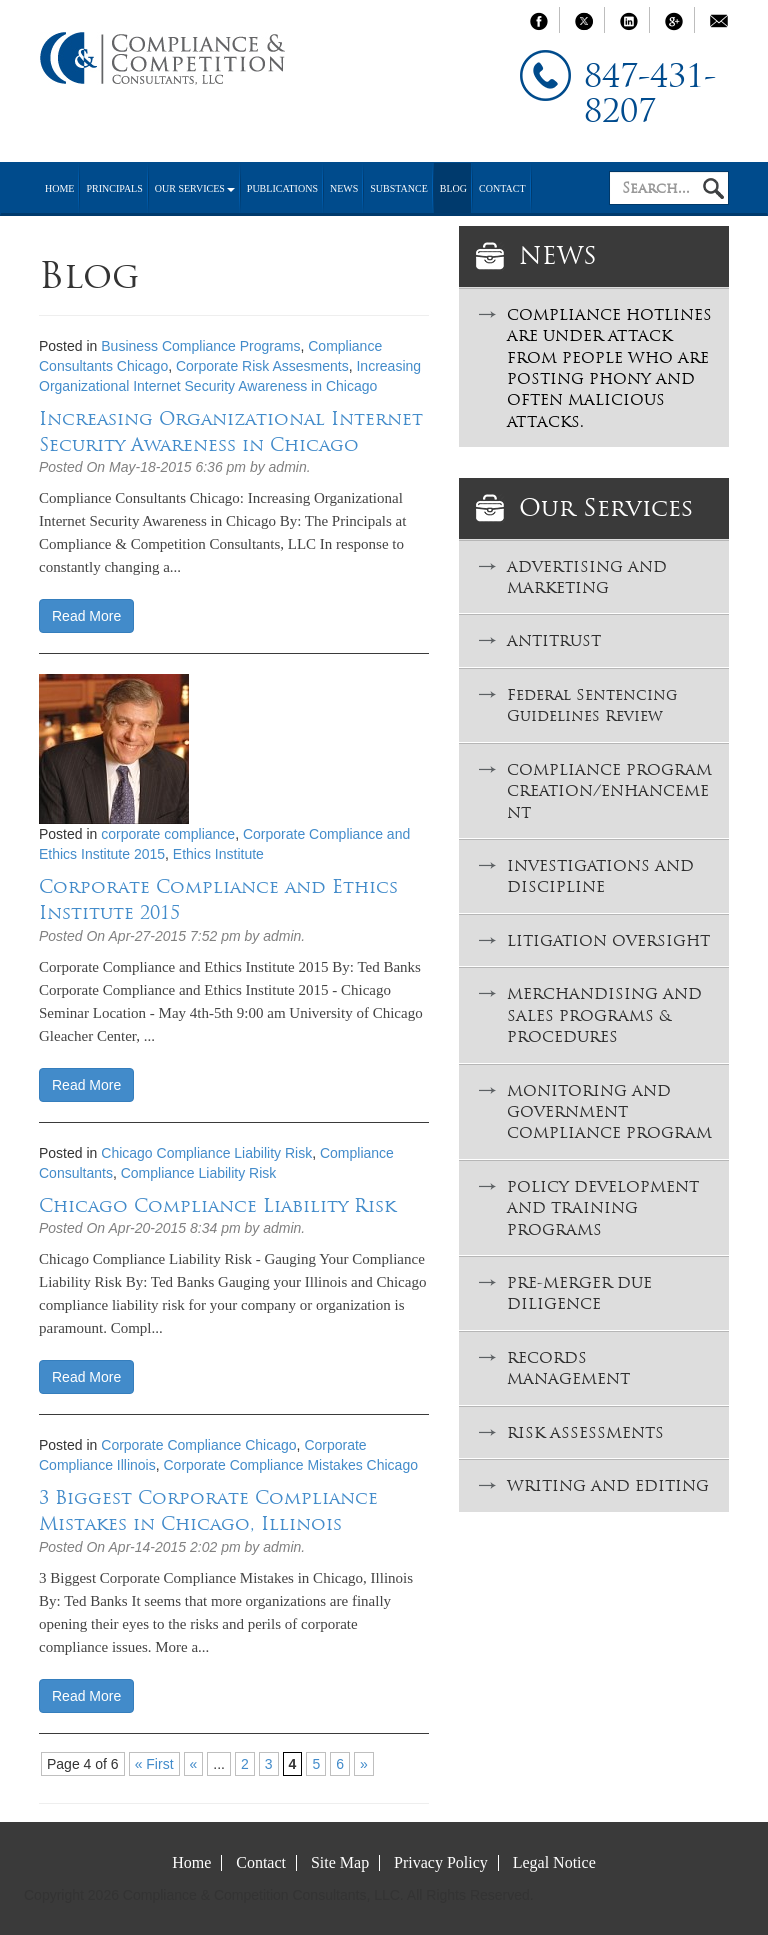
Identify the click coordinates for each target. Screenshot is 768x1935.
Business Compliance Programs (200, 346)
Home (59, 188)
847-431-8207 (650, 93)
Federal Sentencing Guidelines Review (592, 705)
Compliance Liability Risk (199, 1173)
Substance (399, 188)
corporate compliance (168, 834)
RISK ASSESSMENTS (585, 1432)
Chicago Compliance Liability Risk (206, 1153)
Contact (502, 188)
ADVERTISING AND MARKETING (587, 577)
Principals (114, 188)
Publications (282, 188)
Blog (453, 188)
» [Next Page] (364, 1764)
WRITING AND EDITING (608, 1485)
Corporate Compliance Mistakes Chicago (291, 1465)
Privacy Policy (441, 1862)
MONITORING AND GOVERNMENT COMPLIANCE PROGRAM (609, 1112)
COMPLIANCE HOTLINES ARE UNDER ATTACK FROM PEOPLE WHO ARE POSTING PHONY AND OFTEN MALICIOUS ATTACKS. (609, 368)
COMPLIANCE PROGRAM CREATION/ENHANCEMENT (609, 791)
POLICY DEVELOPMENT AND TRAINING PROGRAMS (603, 1208)
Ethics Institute (218, 854)
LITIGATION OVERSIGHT (608, 940)
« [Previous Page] (194, 1764)
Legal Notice (554, 1862)
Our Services (195, 188)
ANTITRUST (554, 640)
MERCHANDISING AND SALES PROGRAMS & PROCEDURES (604, 1015)
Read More (86, 616)
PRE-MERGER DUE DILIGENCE (579, 1293)
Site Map (340, 1862)
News (344, 188)
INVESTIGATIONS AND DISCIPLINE (600, 876)
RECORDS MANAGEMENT (568, 1368)
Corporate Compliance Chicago (198, 1445)
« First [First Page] (154, 1764)
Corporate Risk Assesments (262, 366)
